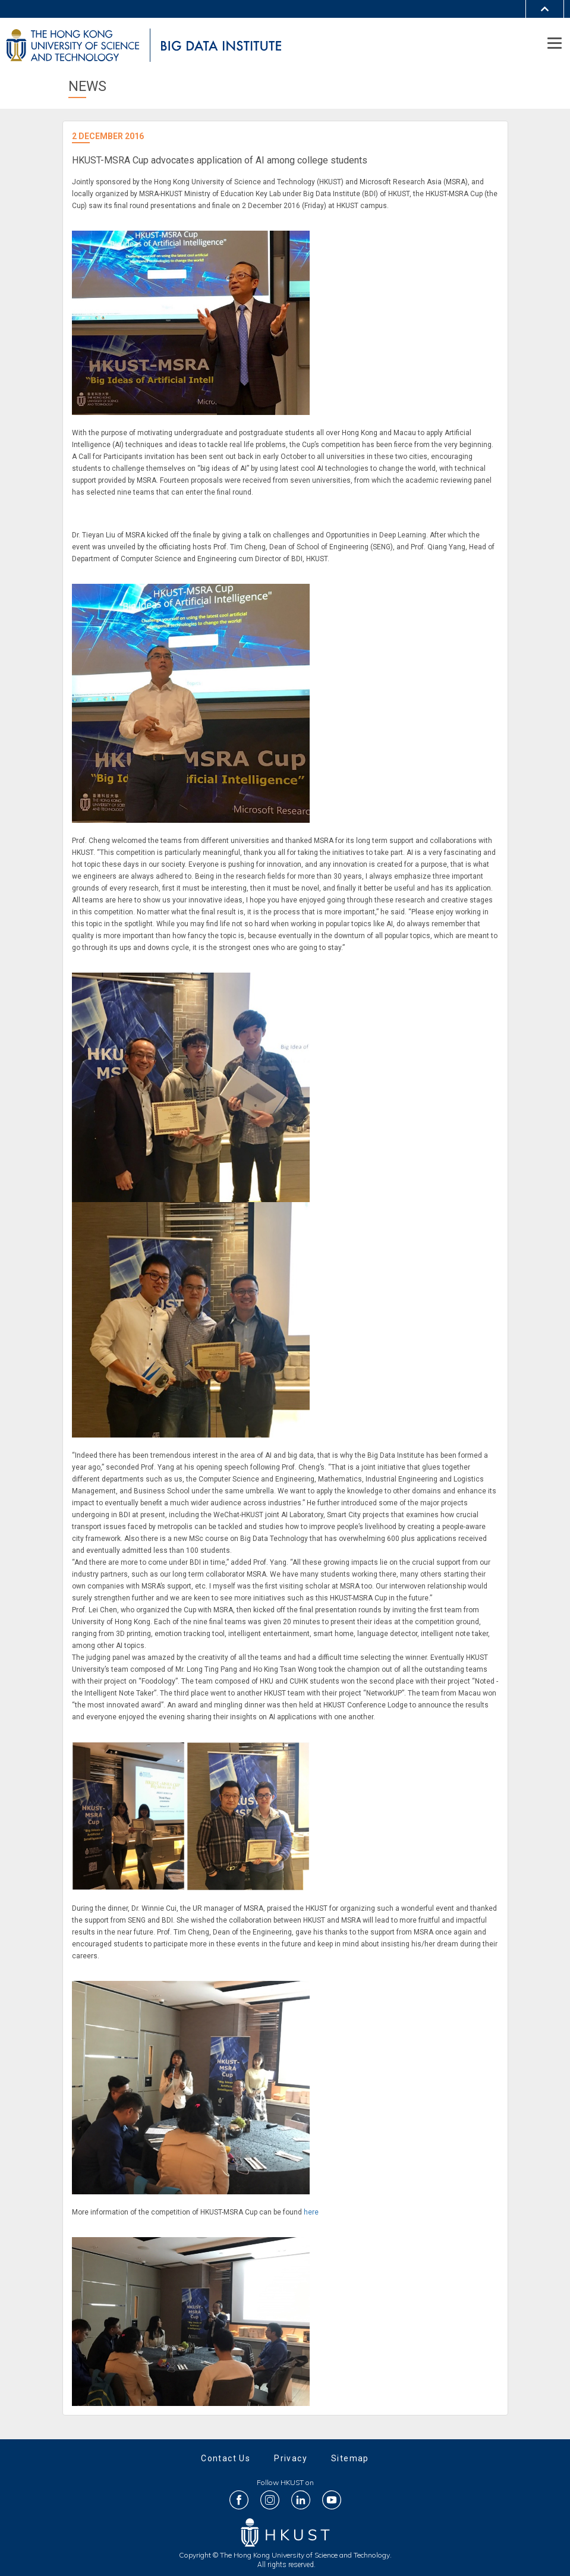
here (311, 2212)
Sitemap (350, 2458)
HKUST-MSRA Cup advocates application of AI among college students (219, 160)
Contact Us (225, 2458)
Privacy (290, 2458)
